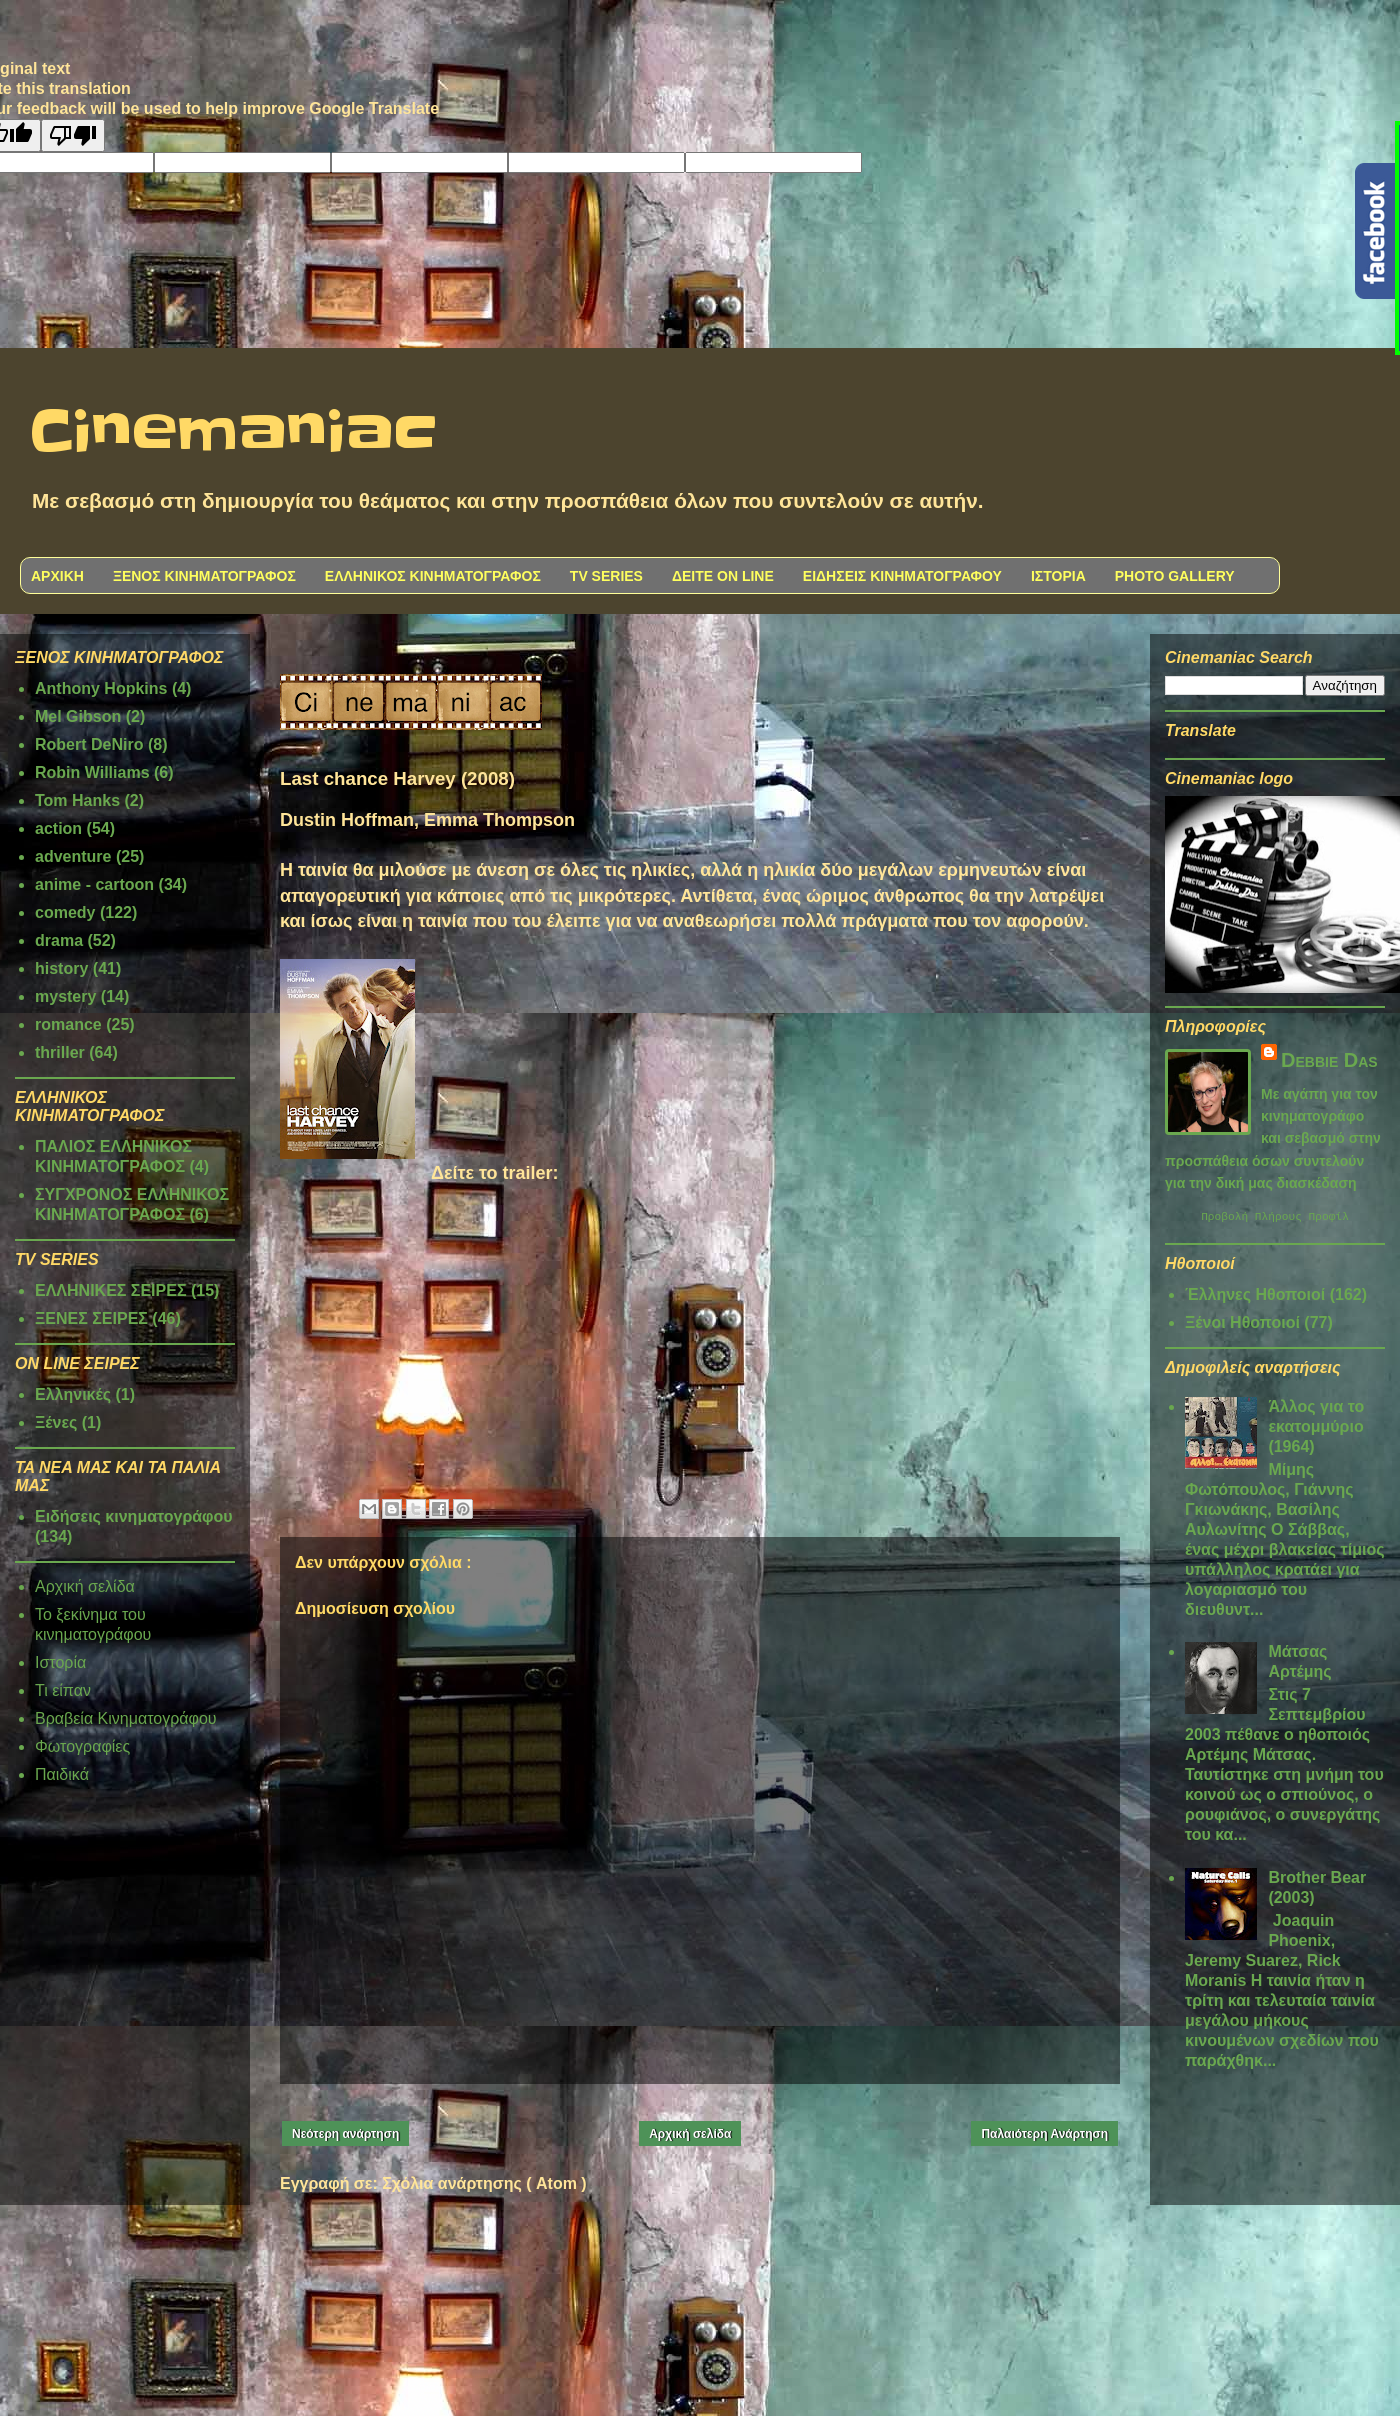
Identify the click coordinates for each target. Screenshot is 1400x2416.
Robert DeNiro (89, 744)
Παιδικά (62, 1774)
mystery (65, 996)
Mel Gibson (78, 716)
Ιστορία (60, 1662)
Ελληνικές (73, 1394)
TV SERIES (606, 576)
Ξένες (56, 1422)
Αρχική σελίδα (690, 2134)
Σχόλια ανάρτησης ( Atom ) (484, 2183)
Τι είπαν (63, 1690)
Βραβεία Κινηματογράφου (126, 1718)
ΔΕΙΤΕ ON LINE (723, 576)
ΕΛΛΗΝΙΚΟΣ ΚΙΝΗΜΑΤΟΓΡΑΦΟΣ (433, 576)
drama (59, 940)
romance (68, 1024)
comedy (65, 912)
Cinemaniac (233, 433)
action (58, 828)
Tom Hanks (77, 800)
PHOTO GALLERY (1175, 576)
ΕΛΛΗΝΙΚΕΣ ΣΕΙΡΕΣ (111, 1290)
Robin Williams (92, 772)
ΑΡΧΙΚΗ (57, 576)
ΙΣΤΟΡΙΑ (1058, 576)
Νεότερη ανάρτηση (345, 2134)
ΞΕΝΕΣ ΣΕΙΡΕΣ (91, 1318)
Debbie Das (1329, 1060)
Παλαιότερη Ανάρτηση (1044, 2134)
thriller (60, 1052)
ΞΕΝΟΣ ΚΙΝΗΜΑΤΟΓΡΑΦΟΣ (204, 576)
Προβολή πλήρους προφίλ (1275, 1218)
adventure (73, 856)
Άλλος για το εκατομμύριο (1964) (1316, 1429)
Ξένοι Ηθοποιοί (1242, 1325)
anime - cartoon (94, 884)
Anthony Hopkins (101, 688)
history (61, 968)
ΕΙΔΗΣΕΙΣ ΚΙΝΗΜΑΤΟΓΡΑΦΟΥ (902, 576)
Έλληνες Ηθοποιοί (1255, 1297)
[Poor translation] (73, 135)
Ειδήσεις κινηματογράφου (134, 1516)
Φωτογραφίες (82, 1746)
